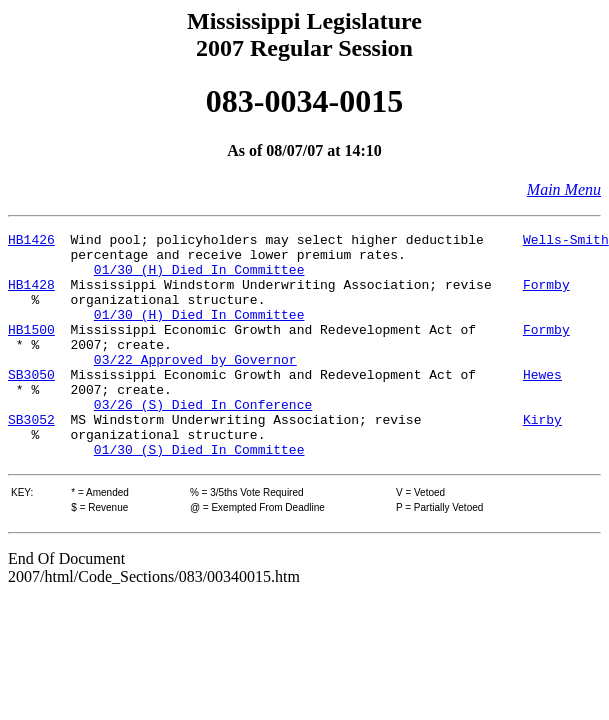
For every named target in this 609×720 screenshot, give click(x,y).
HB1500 (31, 350)
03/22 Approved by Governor (195, 386)
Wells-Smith (566, 242)
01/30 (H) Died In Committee (199, 278)
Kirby (542, 458)
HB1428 (31, 296)
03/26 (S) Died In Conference (203, 440)
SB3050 (31, 404)
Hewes (542, 404)
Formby (546, 296)
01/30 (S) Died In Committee (199, 494)
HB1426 (31, 242)
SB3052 (31, 458)
